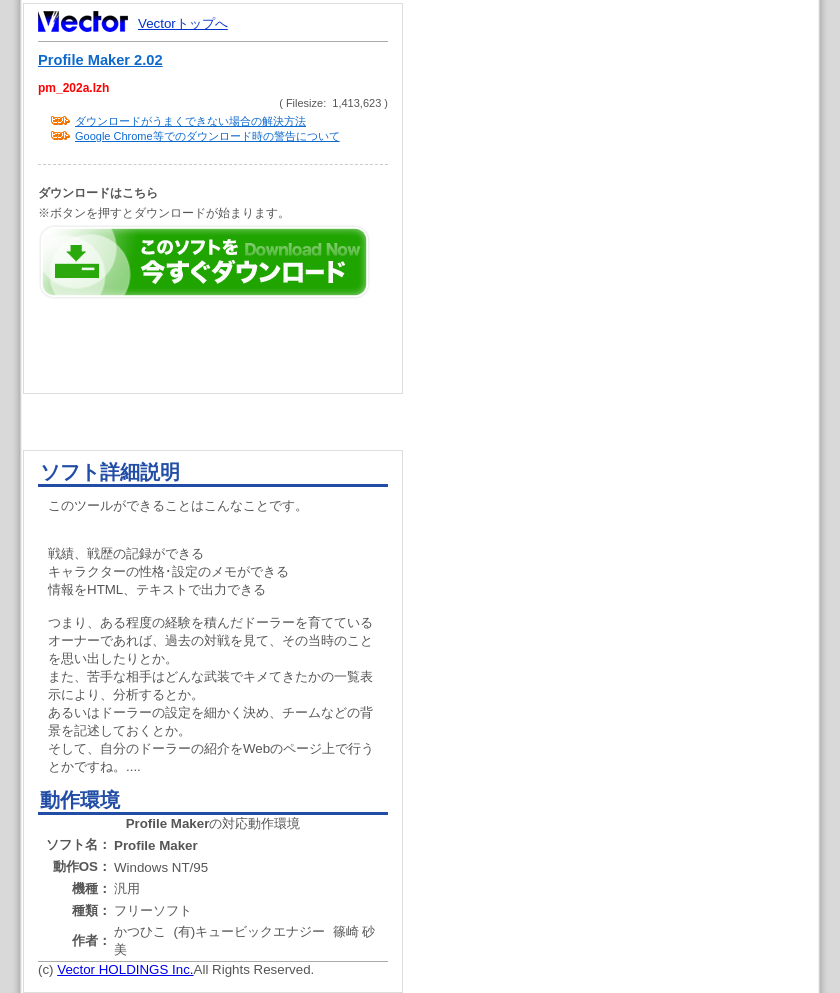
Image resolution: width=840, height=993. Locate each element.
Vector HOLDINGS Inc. (125, 969)
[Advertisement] (628, 380)
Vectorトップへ (183, 23)
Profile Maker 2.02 (100, 60)
